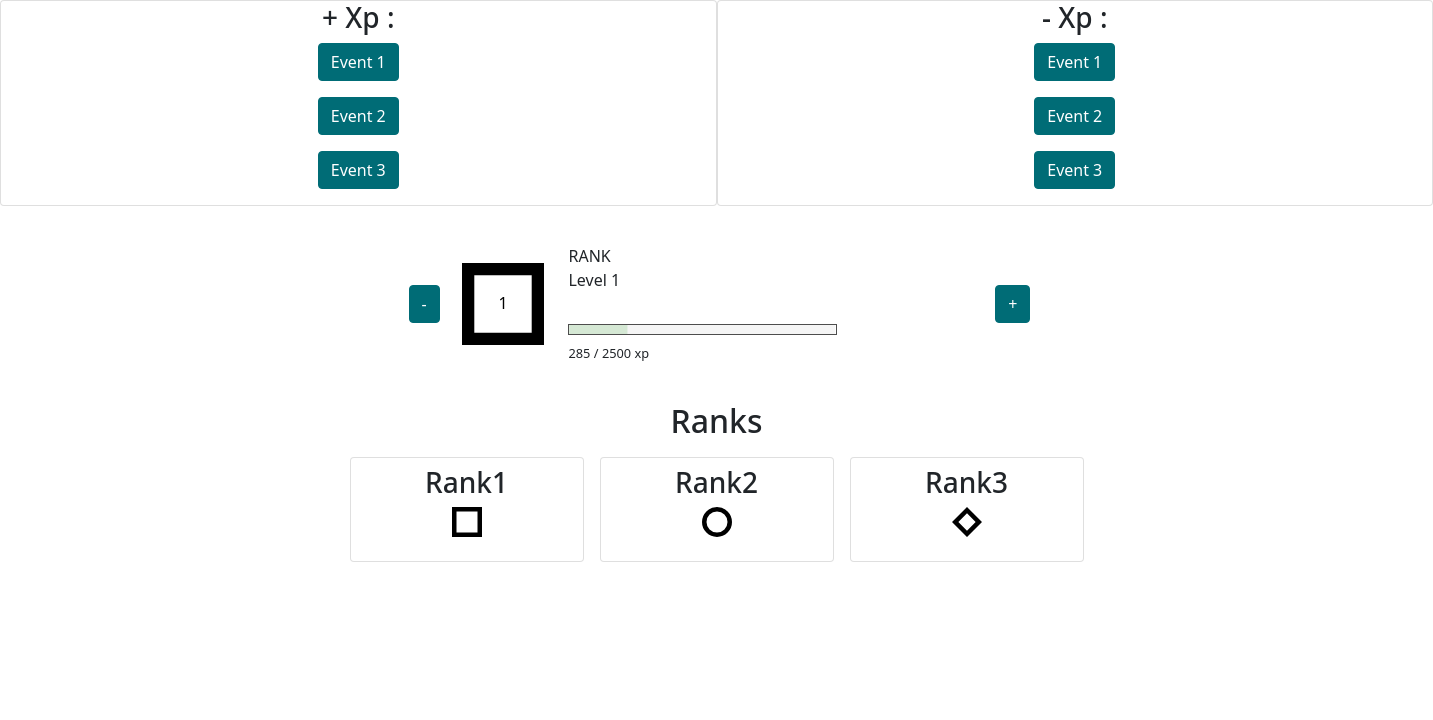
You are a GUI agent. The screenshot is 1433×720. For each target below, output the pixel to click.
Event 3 (358, 170)
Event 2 (358, 116)
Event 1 (358, 62)
